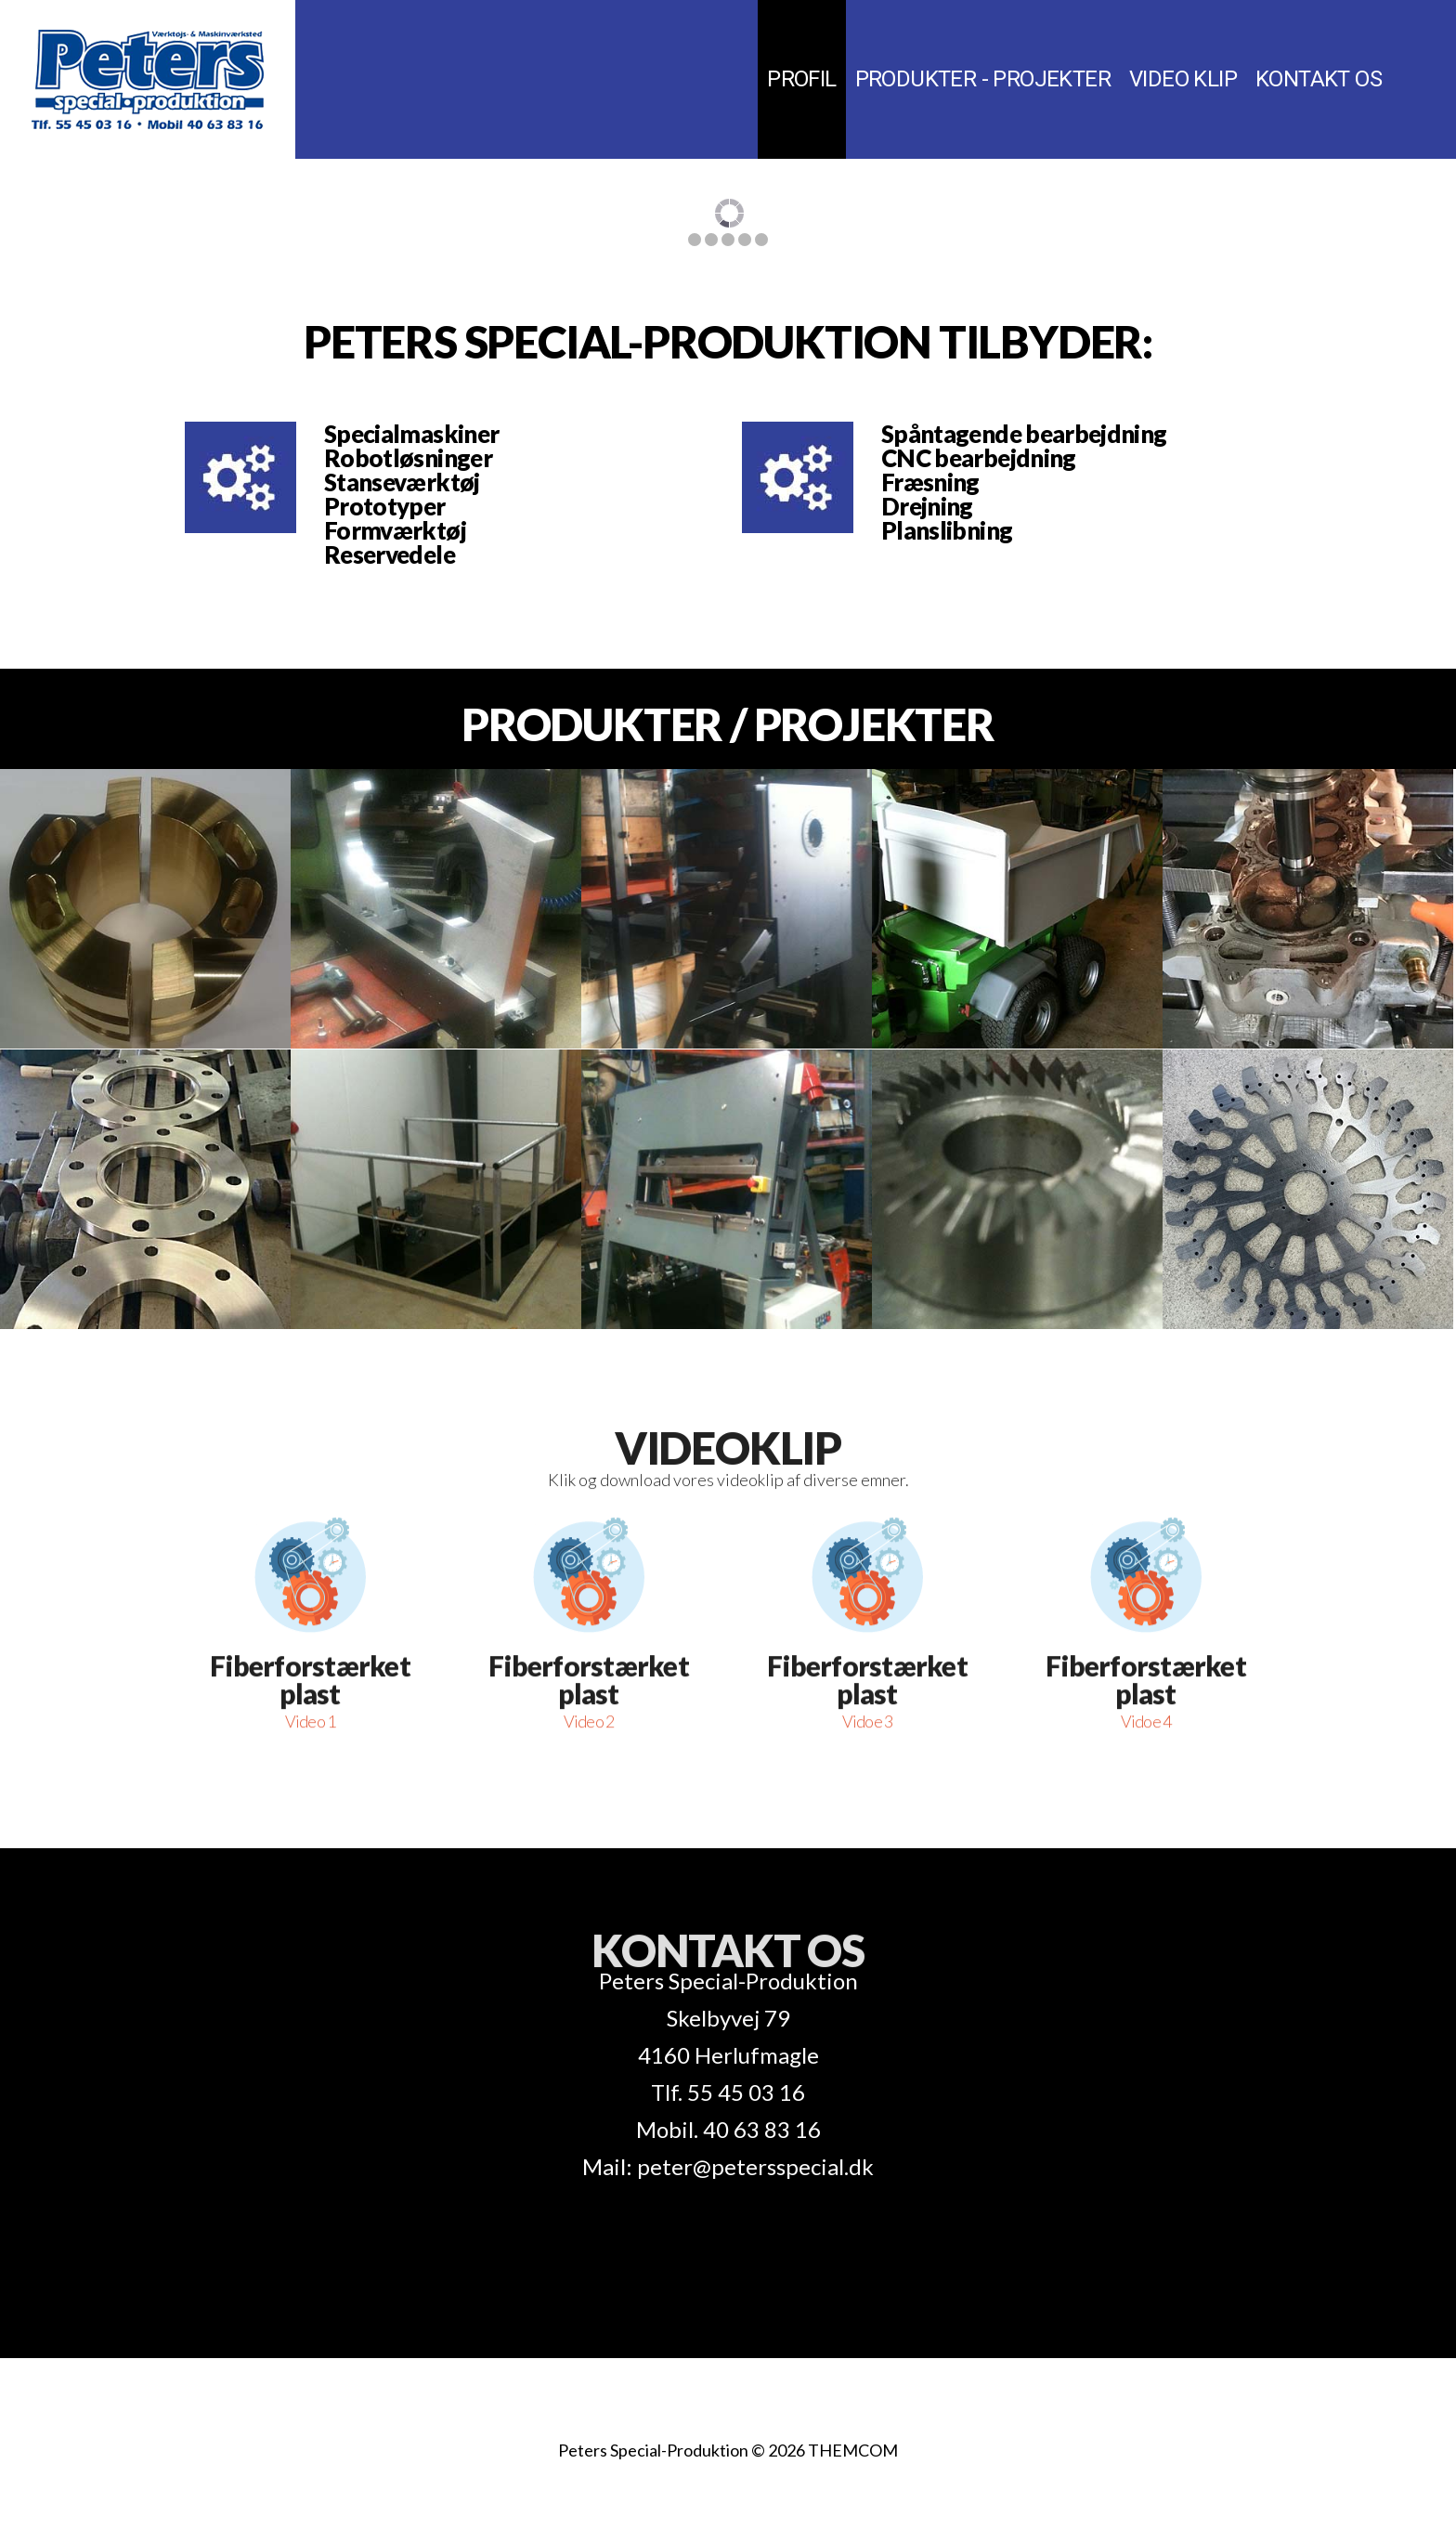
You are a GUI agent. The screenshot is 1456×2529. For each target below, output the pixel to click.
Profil (801, 79)
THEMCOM (853, 2450)
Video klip (1183, 79)
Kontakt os (1318, 79)
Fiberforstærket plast (310, 1521)
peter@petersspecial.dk (755, 2166)
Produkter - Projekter (983, 79)
